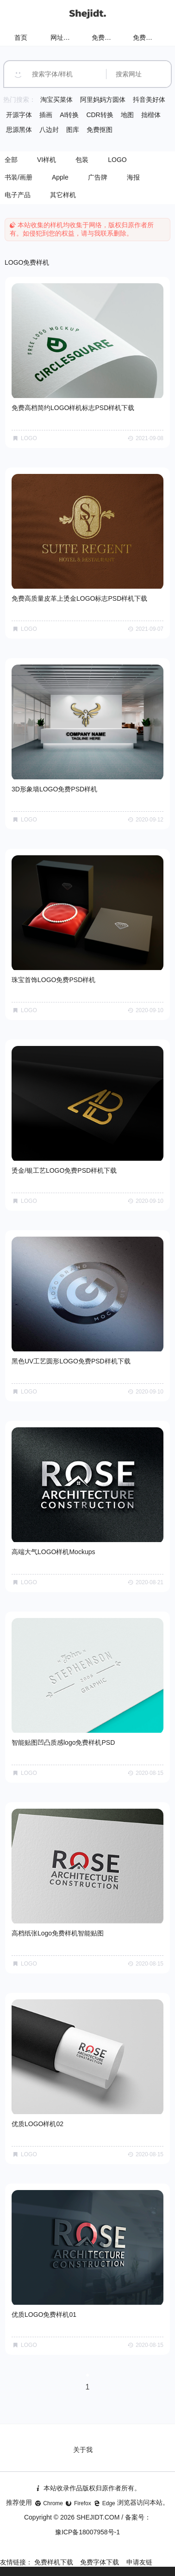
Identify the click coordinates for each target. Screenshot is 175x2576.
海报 (133, 177)
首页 (20, 37)
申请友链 (139, 2562)
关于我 (83, 2449)
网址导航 (63, 37)
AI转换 (69, 114)
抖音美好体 (149, 99)
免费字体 (146, 37)
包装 (81, 159)
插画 (45, 114)
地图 (127, 114)
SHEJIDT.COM (97, 2517)
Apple (60, 177)
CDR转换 (99, 114)
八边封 (49, 129)
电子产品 (18, 195)
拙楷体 (151, 114)
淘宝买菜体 (56, 99)
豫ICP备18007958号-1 (87, 2532)
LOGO (117, 159)
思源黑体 (19, 129)
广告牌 (97, 177)
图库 (72, 129)
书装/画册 (18, 177)
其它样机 (63, 195)
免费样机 (105, 37)
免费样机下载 (53, 2562)
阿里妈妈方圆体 (102, 99)
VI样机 (46, 159)
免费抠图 (99, 129)
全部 (11, 159)
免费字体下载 (99, 2562)
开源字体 (19, 114)
